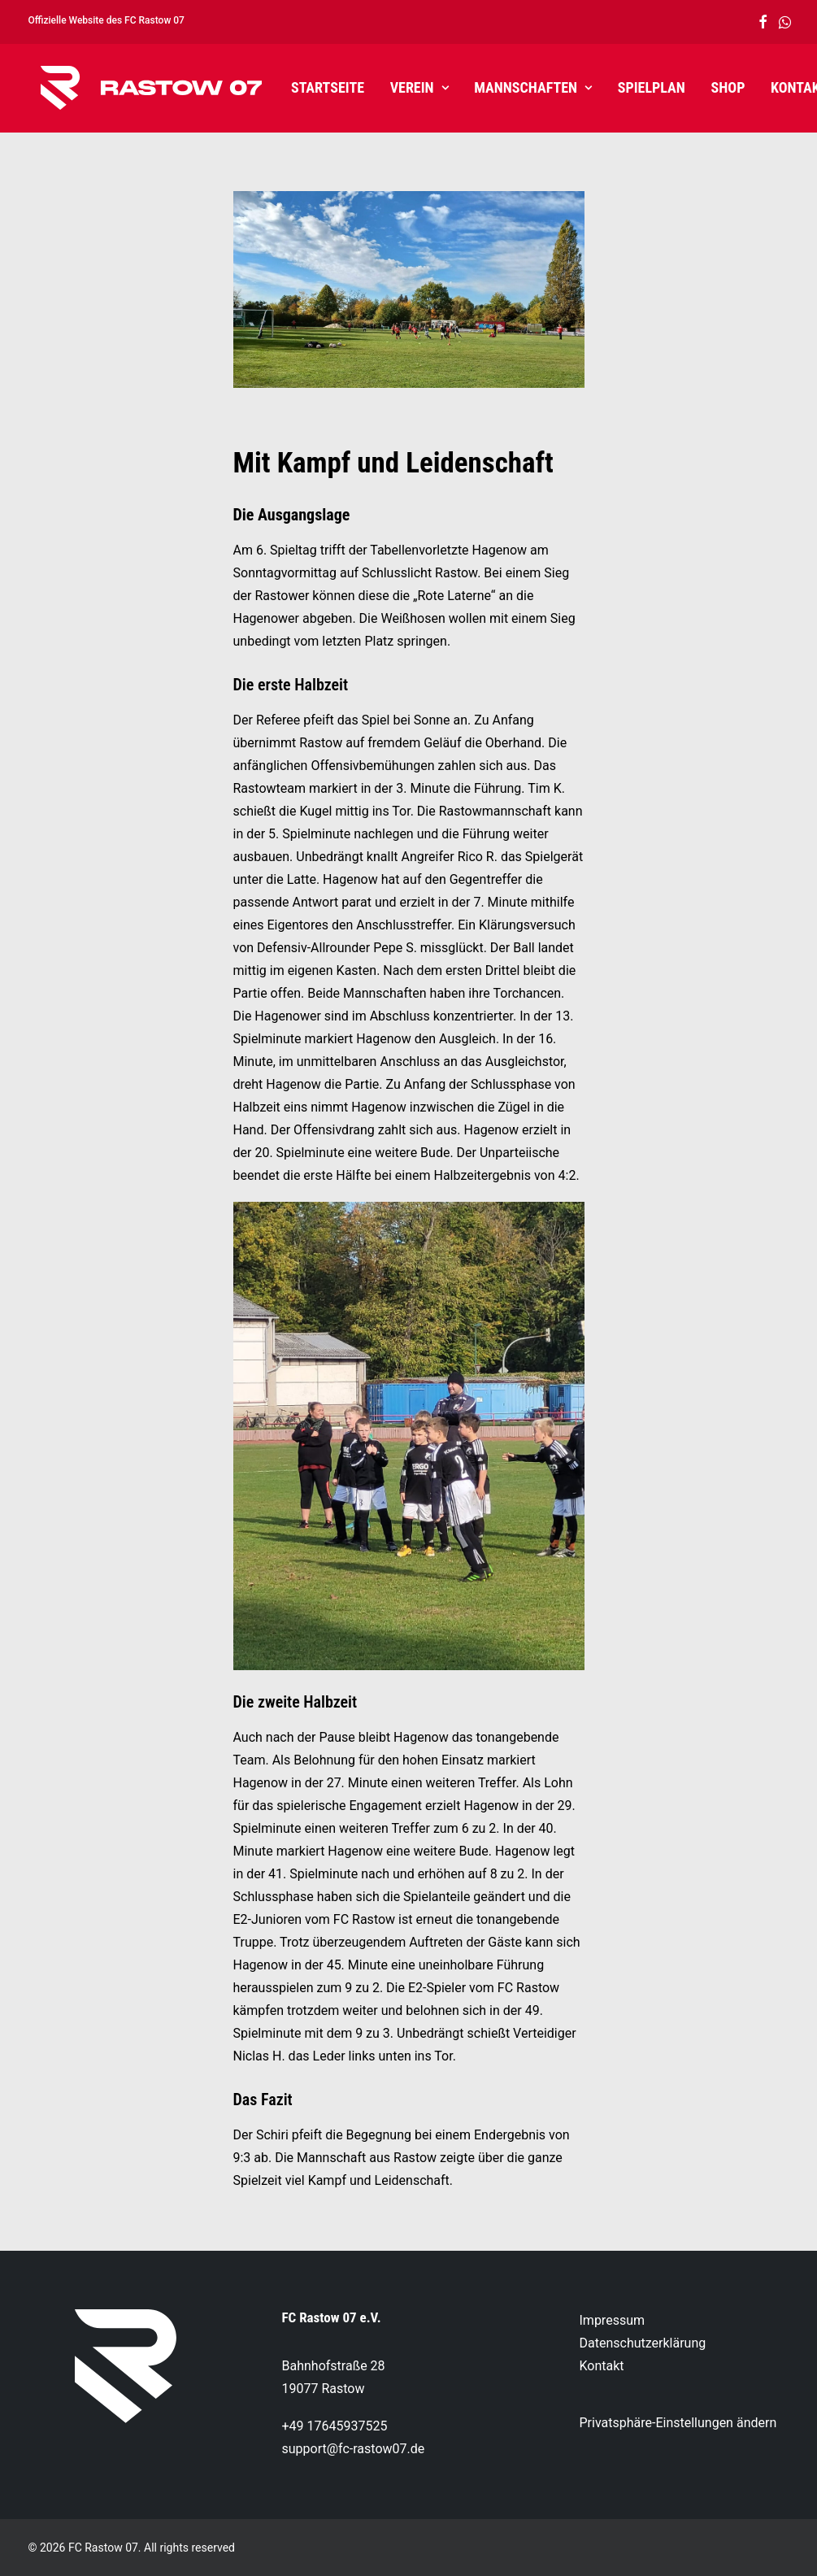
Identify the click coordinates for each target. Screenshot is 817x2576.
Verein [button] (406, 87)
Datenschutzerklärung (643, 2343)
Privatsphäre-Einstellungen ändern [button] (678, 2422)
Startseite (314, 87)
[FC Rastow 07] (138, 88)
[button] (763, 22)
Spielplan (638, 87)
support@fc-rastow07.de (353, 2448)
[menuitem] (763, 22)
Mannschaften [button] (520, 87)
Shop (715, 87)
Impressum (612, 2320)
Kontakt (786, 87)
